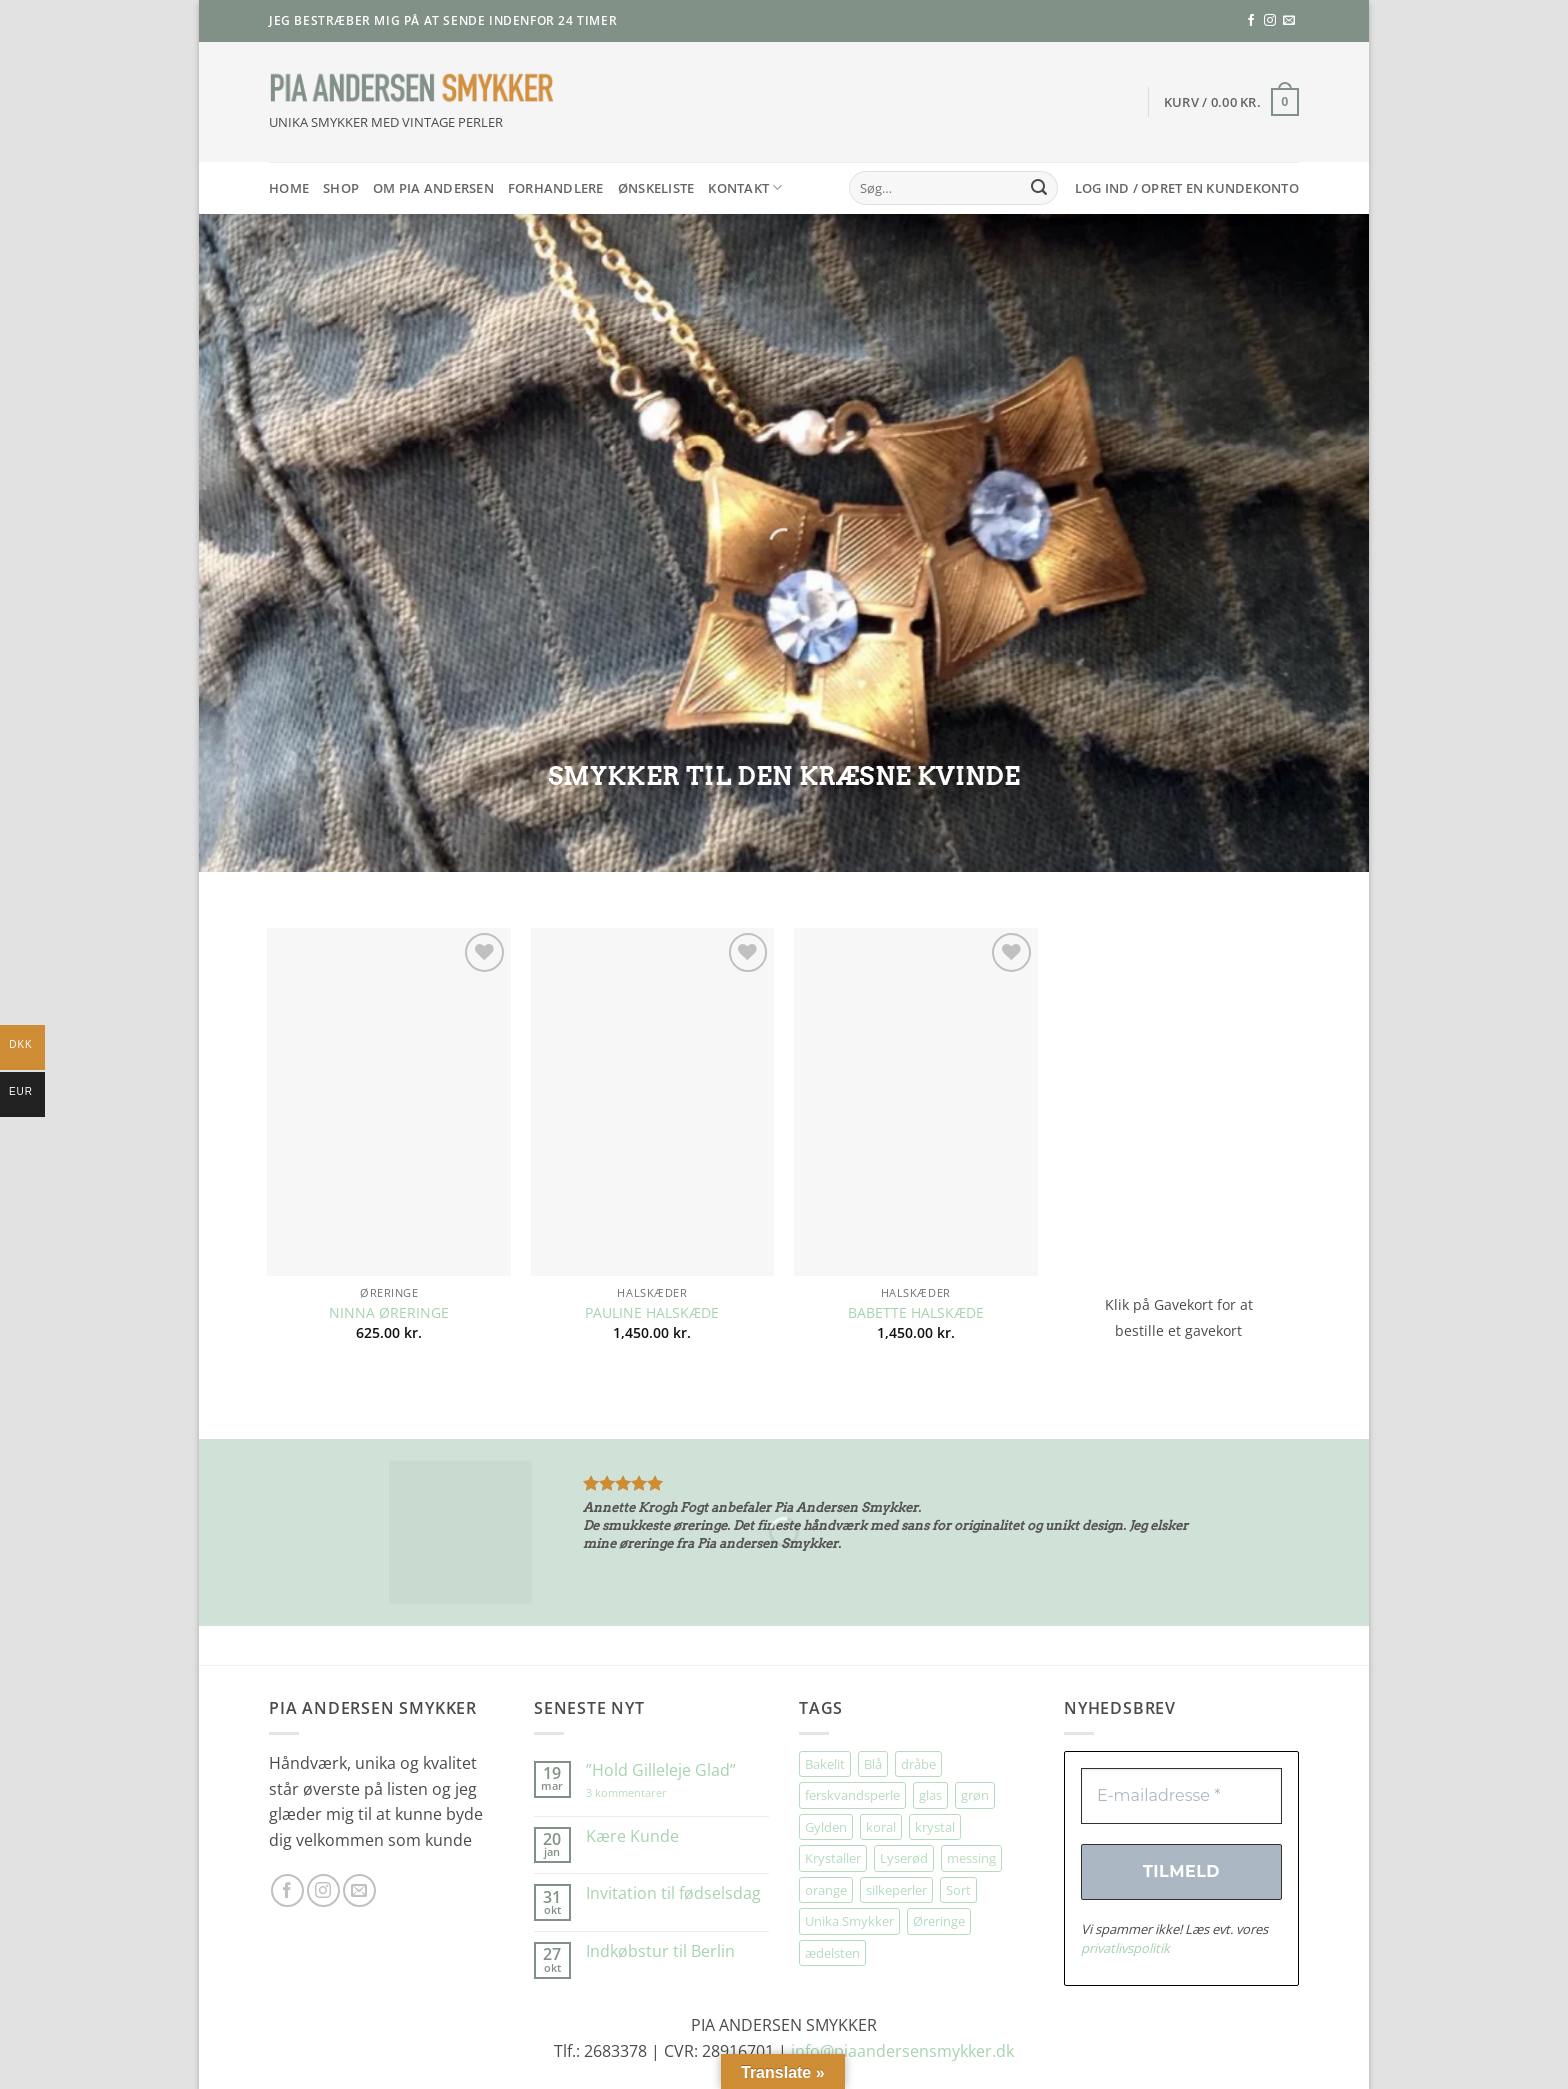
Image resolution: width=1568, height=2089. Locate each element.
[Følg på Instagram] (1270, 21)
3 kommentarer (646, 1792)
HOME (289, 188)
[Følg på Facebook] (1251, 21)
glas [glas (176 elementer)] (930, 1795)
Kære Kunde (632, 1836)
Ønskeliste (656, 188)
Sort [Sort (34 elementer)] (958, 1890)
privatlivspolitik (1125, 1948)
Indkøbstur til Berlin (660, 1951)
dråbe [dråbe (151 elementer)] (918, 1764)
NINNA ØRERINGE (389, 1313)
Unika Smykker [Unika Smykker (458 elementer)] (849, 1921)
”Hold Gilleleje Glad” (661, 1770)
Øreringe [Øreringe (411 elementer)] (939, 1921)
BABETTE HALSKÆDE (916, 1313)
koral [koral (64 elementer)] (881, 1827)
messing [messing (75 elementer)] (971, 1858)
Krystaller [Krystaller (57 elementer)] (833, 1858)
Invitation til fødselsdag (673, 1893)
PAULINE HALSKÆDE (652, 1313)
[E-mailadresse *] (1181, 1796)
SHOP (341, 188)
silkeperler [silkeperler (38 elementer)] (896, 1890)
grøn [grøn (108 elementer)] (975, 1795)
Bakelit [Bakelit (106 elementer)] (825, 1764)
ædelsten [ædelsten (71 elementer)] (832, 1953)
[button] (1231, 102)
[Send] (1039, 188)
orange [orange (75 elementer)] (826, 1890)
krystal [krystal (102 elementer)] (935, 1827)
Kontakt (745, 187)
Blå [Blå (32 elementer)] (873, 1764)
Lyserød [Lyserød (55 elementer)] (904, 1858)
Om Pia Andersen (433, 188)
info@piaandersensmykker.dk (902, 2051)
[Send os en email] (1289, 21)
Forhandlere (556, 188)
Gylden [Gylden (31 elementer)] (826, 1827)
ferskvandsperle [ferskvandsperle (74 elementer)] (852, 1795)
